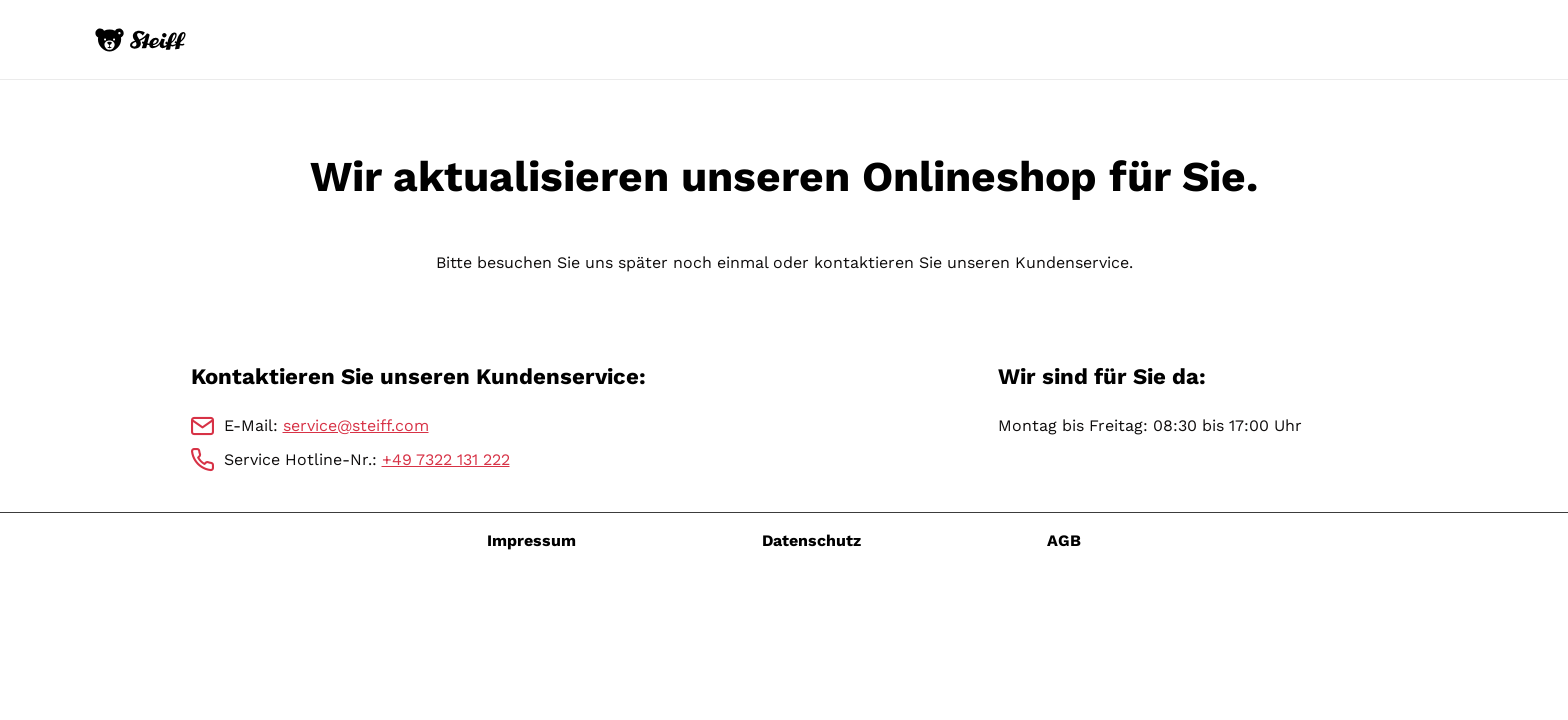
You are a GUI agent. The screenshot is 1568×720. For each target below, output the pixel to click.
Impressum (531, 540)
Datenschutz (811, 540)
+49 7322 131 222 (446, 459)
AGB (1064, 540)
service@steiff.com (356, 425)
